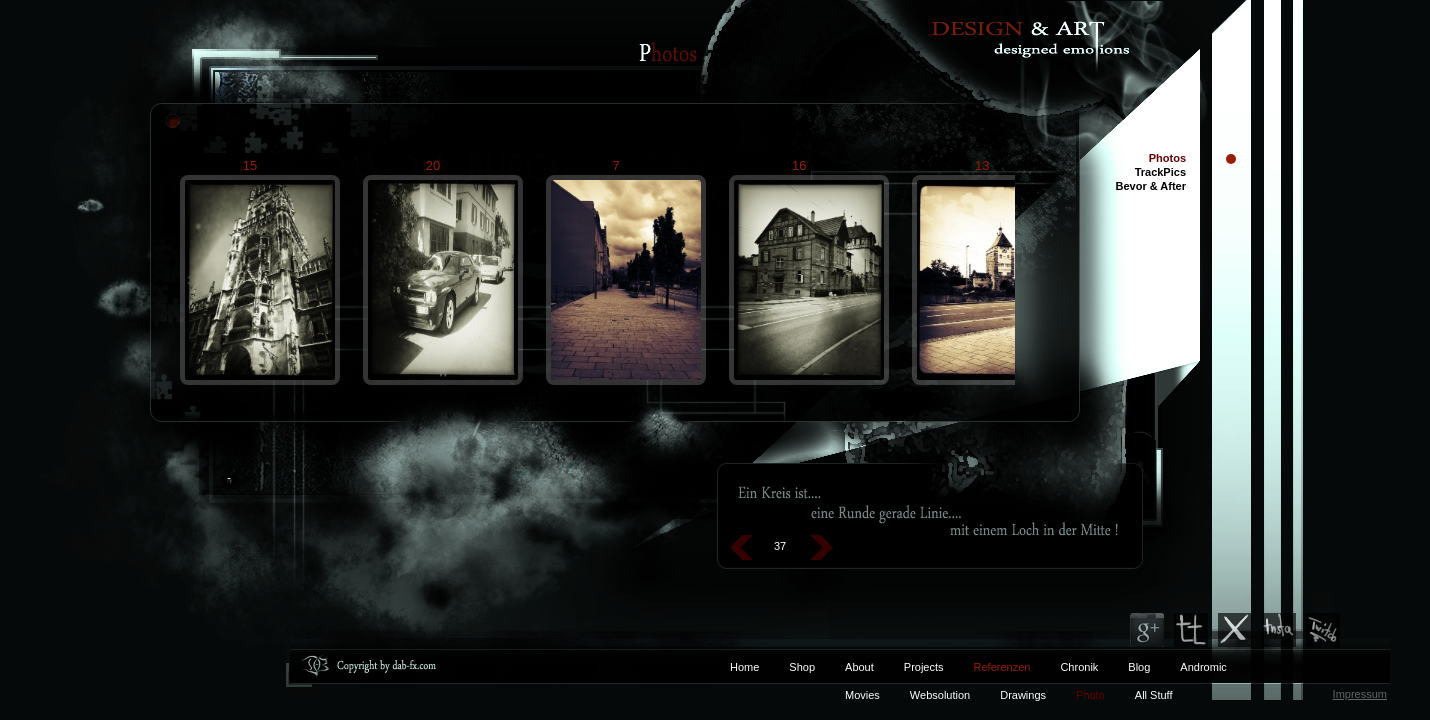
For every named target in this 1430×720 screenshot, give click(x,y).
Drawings (1023, 695)
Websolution (940, 695)
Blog (1139, 667)
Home (744, 667)
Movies (862, 695)
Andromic (1203, 667)
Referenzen (987, 667)
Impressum (1360, 694)
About (859, 667)
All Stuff (1154, 695)
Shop (802, 667)
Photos (1167, 158)
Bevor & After (1151, 186)
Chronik (1079, 667)
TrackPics (1160, 172)
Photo (1090, 695)
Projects (924, 667)
